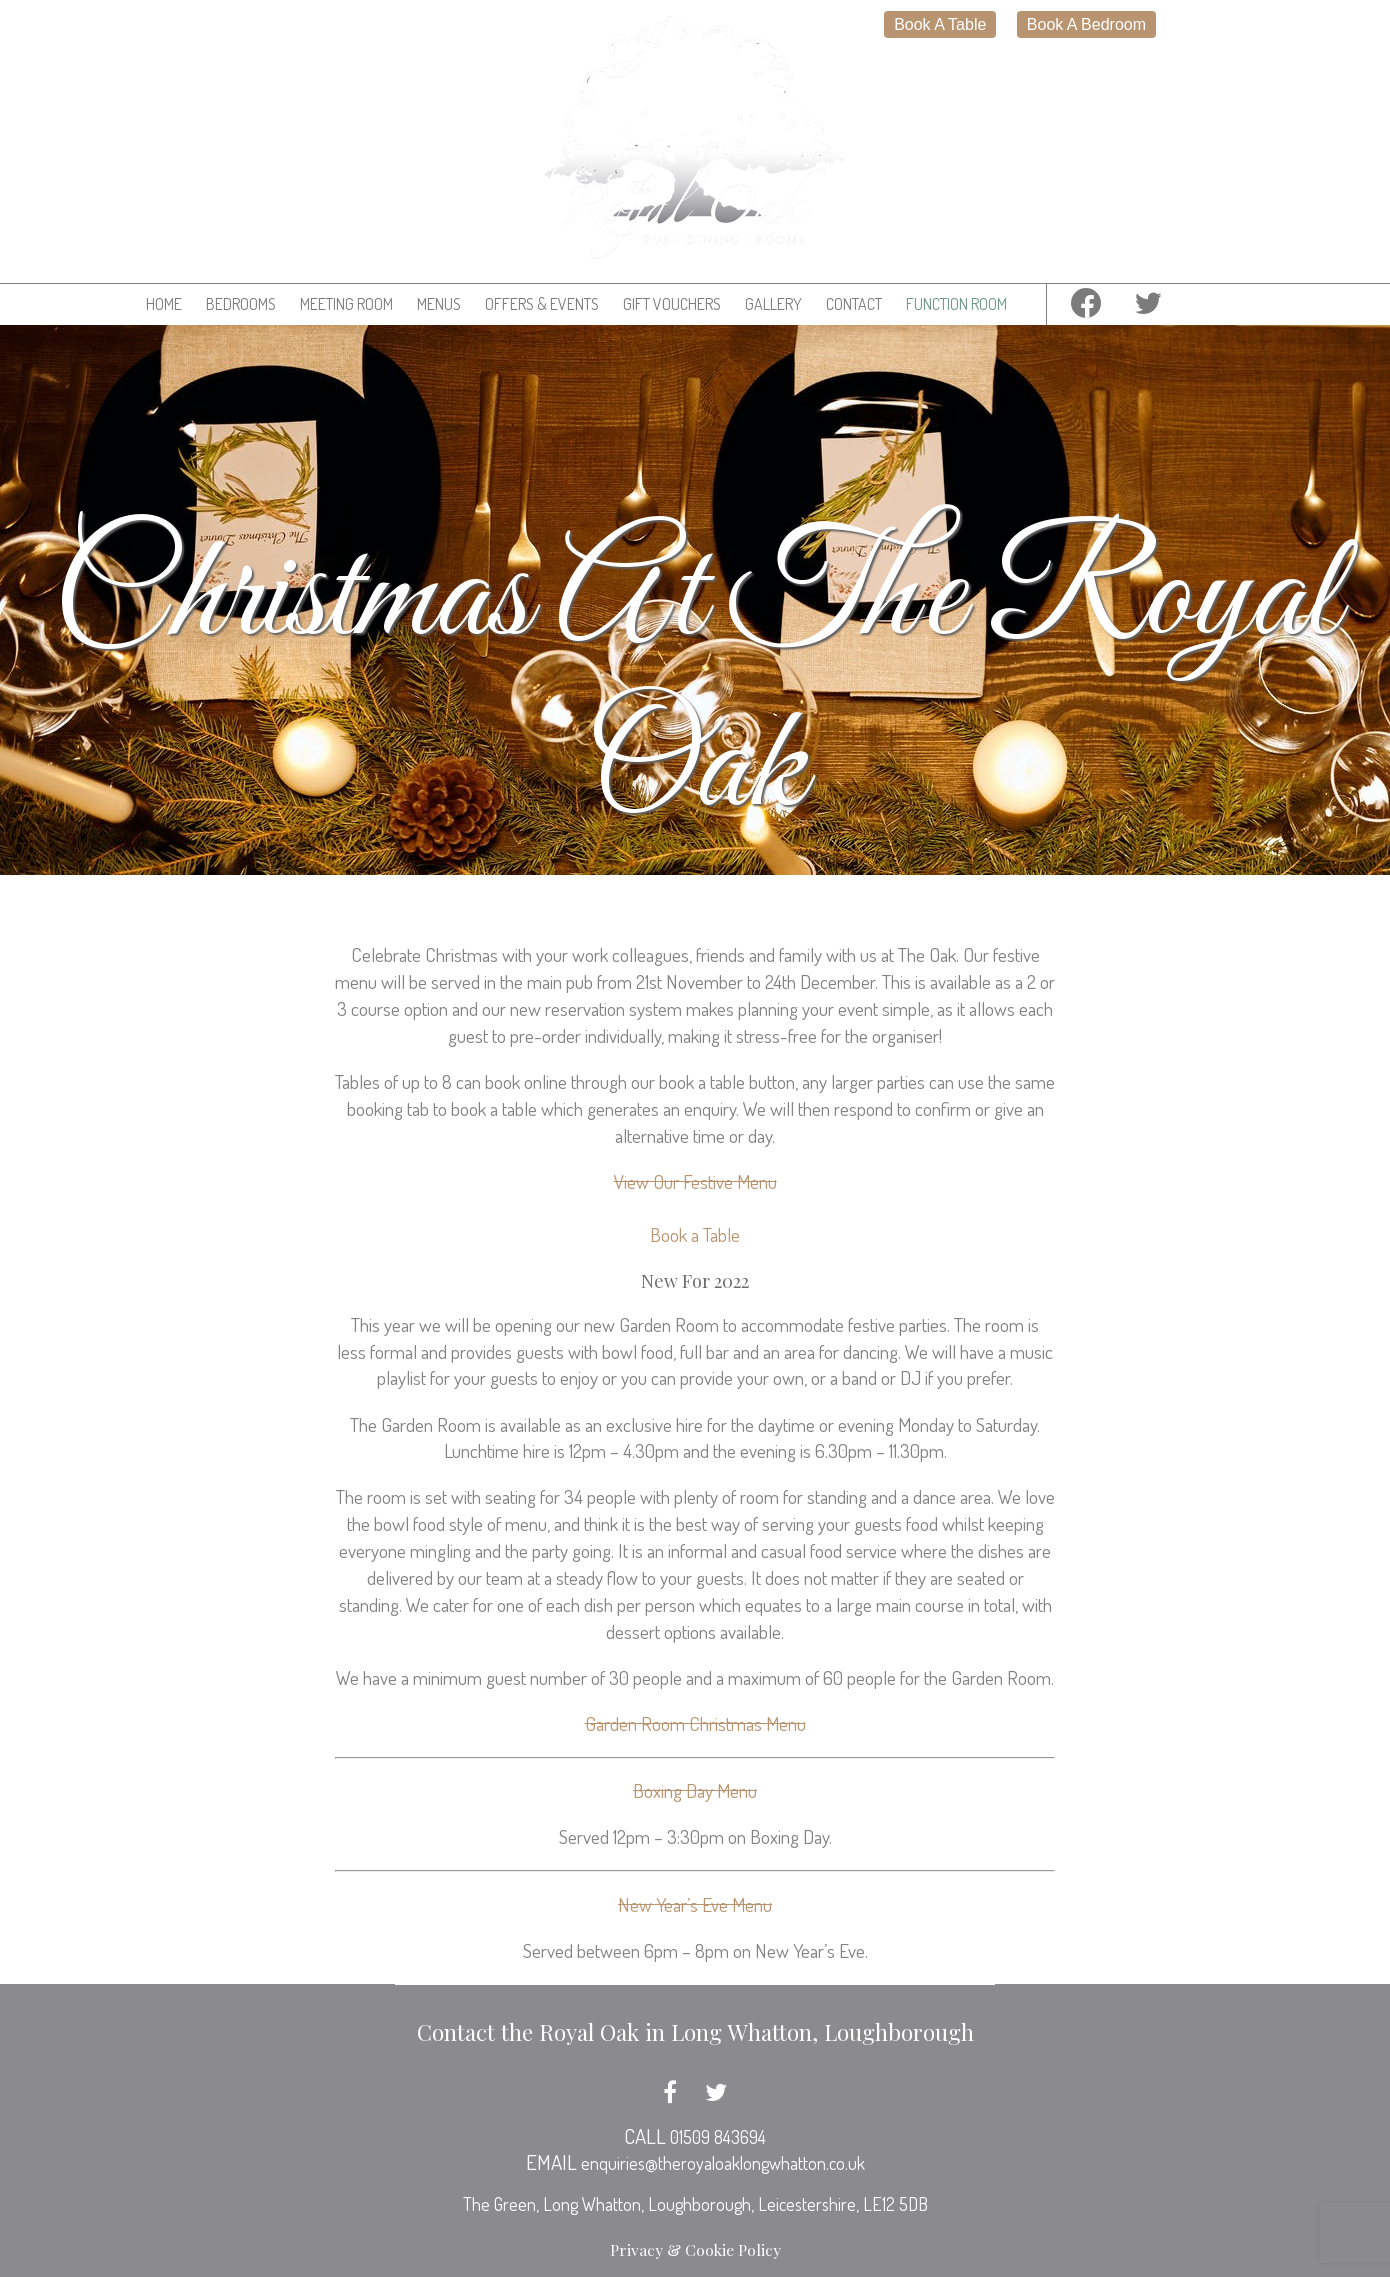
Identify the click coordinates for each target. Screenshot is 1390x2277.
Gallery (773, 304)
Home (164, 304)
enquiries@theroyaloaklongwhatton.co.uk (723, 2163)
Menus (439, 304)
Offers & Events (542, 304)
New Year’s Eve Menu (695, 1904)
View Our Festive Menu (695, 1181)
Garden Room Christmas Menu (695, 1723)
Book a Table (695, 1234)
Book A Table (940, 24)
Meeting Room (346, 304)
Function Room (956, 304)
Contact (854, 304)
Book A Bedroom (1086, 24)
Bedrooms (241, 304)
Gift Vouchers (672, 304)
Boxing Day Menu (695, 1790)
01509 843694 (718, 2137)
